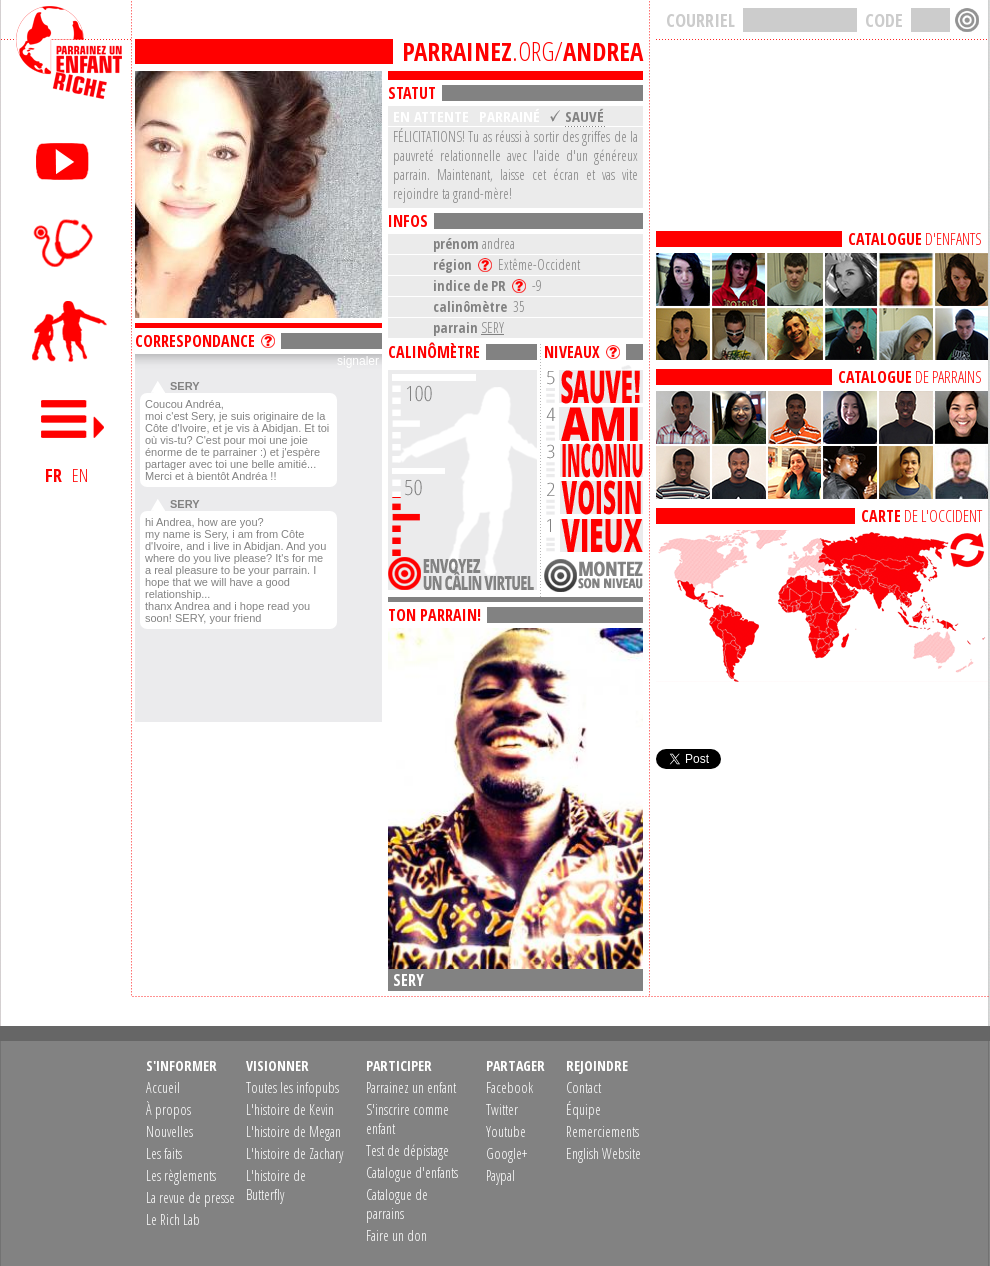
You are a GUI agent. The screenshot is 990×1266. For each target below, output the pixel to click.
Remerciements (602, 1131)
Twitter (502, 1109)
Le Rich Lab (173, 1219)
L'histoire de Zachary (294, 1153)
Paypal (500, 1175)
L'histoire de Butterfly (276, 1185)
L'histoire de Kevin (290, 1109)
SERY (492, 327)
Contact (583, 1087)
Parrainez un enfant (411, 1087)
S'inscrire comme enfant (407, 1119)
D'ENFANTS (915, 239)
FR (53, 475)
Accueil (163, 1087)
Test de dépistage (407, 1150)
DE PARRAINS (910, 377)
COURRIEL (700, 20)
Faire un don (396, 1235)
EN (80, 475)
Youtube (506, 1131)
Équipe (583, 1109)
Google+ (506, 1153)
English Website (603, 1153)
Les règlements (181, 1175)
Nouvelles (169, 1131)
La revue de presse (190, 1197)
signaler (358, 361)
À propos (168, 1109)
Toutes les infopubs (292, 1087)
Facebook (509, 1087)
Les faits (164, 1153)
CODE (884, 20)
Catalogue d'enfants (412, 1172)
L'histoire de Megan (293, 1131)
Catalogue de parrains (397, 1204)
